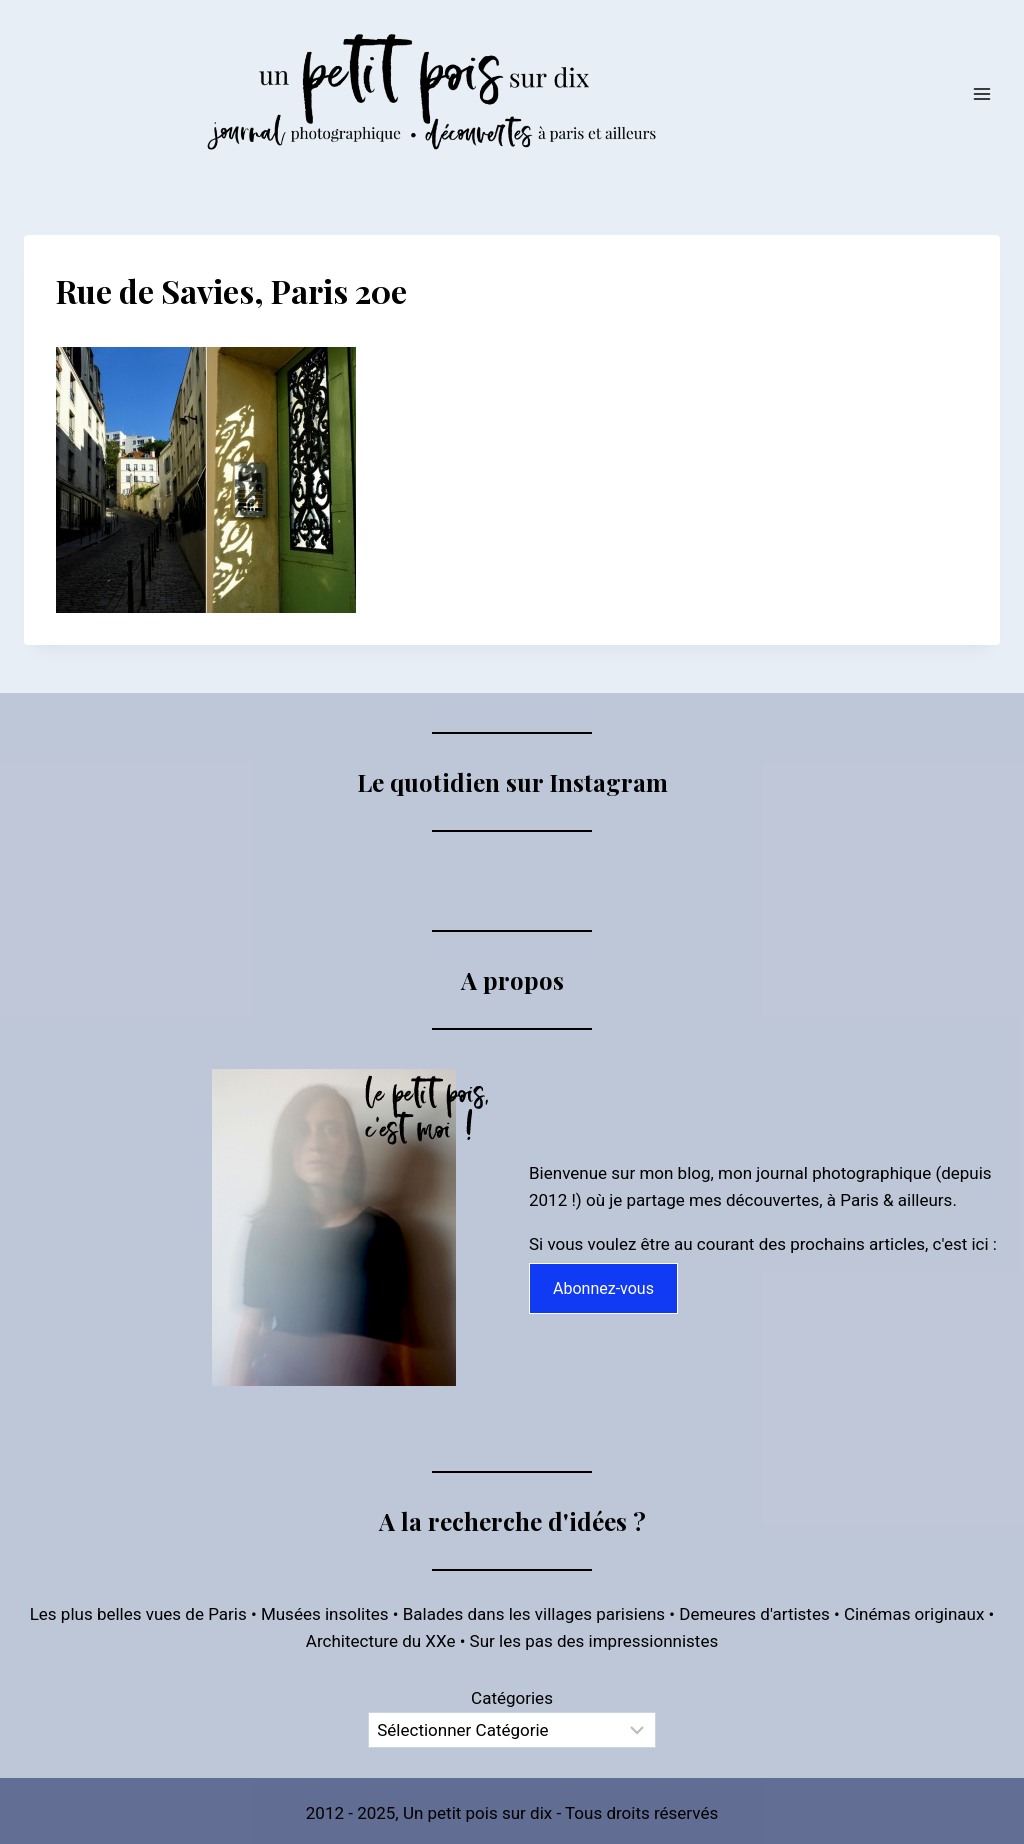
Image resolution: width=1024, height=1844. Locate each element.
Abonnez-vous (603, 1288)
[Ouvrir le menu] (981, 93)
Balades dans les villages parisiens (534, 1614)
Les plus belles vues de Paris (138, 1614)
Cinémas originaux (914, 1614)
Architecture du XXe (381, 1641)
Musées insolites (325, 1614)
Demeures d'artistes (754, 1614)
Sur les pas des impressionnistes (594, 1641)
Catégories (512, 1698)
